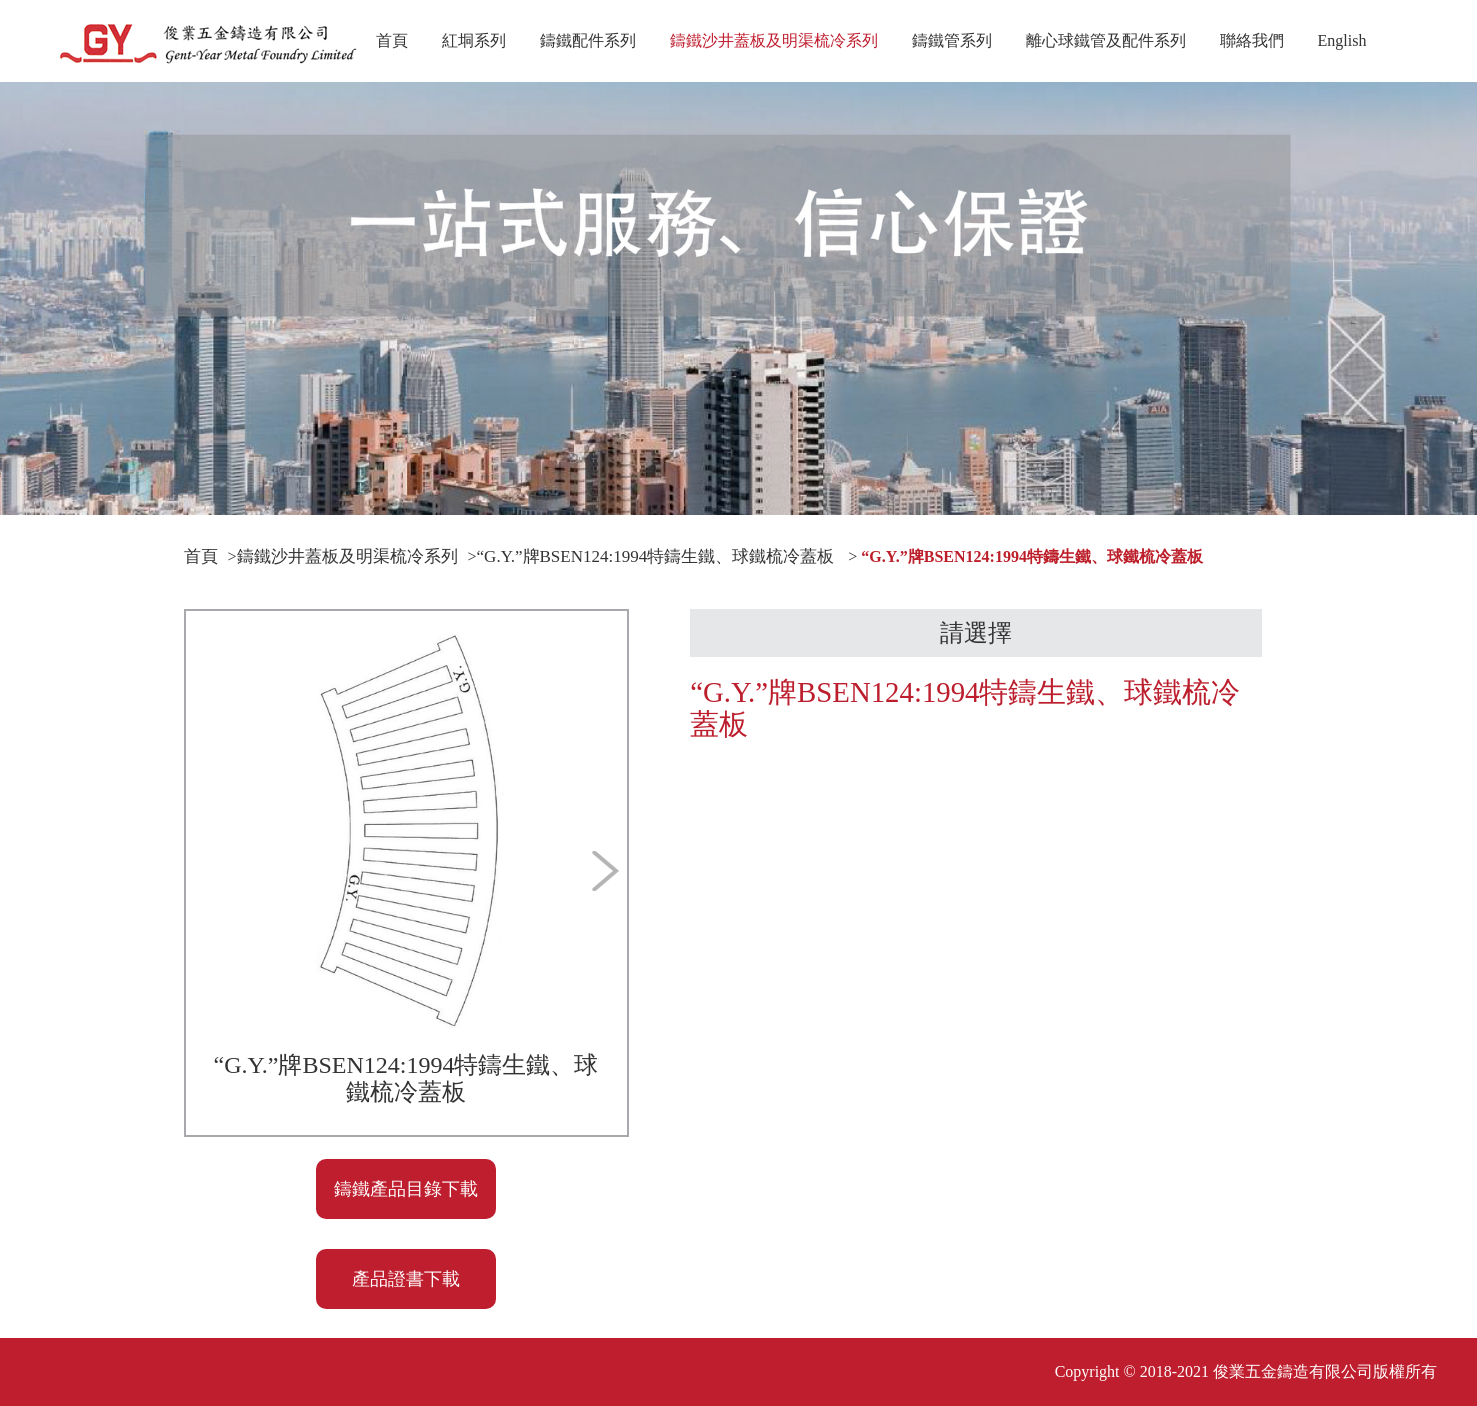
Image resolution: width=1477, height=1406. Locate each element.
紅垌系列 (474, 40)
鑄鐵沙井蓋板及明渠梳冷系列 (774, 57)
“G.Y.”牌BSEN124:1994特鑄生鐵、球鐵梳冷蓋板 (656, 556)
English (1342, 40)
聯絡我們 (1252, 40)
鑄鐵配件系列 (588, 40)
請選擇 (976, 633)
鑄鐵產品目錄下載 (406, 1189)
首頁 (392, 40)
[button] (370, 1106)
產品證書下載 (406, 1279)
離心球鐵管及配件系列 (1106, 40)
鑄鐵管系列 (952, 40)
